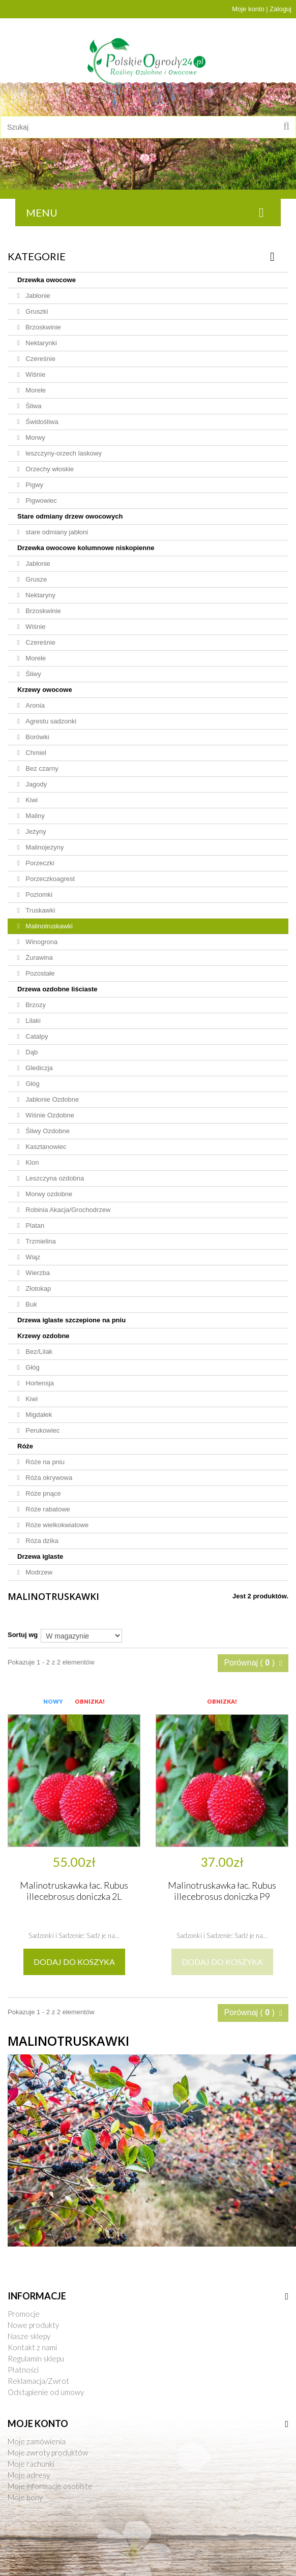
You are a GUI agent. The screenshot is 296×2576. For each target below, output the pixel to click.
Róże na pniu (44, 1462)
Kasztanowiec (45, 1146)
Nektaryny (39, 595)
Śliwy (32, 674)
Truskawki (39, 910)
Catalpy (36, 1036)
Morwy (34, 437)
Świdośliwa (41, 422)
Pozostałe (39, 973)
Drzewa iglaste (40, 1556)
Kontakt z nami (32, 2347)
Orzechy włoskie (49, 469)
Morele (35, 390)
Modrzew (38, 1572)
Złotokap (37, 1288)
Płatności (23, 2369)
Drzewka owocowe (46, 280)
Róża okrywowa (48, 1477)
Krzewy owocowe (44, 689)
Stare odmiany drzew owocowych (70, 516)
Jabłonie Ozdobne (51, 1099)
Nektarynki (40, 343)
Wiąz (32, 1257)
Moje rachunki (31, 2463)
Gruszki (36, 311)
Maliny (34, 816)
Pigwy (33, 485)
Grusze (35, 579)
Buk (30, 1304)
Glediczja (38, 1068)
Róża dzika (41, 1540)
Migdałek (38, 1414)
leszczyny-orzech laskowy (63, 453)
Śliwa (33, 406)
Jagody (35, 784)
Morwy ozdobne (48, 1194)
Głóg (32, 1083)
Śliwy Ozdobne (47, 1131)
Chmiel (35, 752)
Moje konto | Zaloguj (261, 9)
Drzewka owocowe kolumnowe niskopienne (85, 548)
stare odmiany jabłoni (56, 532)
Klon (31, 1162)
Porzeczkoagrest (49, 879)
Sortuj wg (23, 1635)
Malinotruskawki (48, 926)
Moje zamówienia (37, 2441)
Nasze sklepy (29, 2336)
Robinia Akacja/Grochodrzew (67, 1210)
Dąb (31, 1052)
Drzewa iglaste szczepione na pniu (71, 1320)
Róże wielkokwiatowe (56, 1525)
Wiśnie (35, 374)
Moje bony (25, 2497)
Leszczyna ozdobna (54, 1178)
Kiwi (31, 800)
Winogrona (40, 942)
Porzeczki (39, 863)
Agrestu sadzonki (50, 721)
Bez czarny (41, 768)
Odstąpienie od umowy (46, 2392)
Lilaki (32, 1020)
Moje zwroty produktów (48, 2452)
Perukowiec (42, 1430)
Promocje (24, 2313)
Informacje (37, 2295)
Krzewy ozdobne (43, 1336)
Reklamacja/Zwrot (38, 2380)
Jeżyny (35, 831)
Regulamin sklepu (36, 2358)
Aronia (34, 705)
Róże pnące (42, 1493)
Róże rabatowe (47, 1509)
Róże (25, 1446)
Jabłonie (37, 295)
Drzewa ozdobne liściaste (57, 989)
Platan (34, 1225)
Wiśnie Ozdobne (49, 1115)
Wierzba (37, 1273)
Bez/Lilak (38, 1351)
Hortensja (39, 1383)
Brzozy (35, 1005)
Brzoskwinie (42, 327)
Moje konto (38, 2423)
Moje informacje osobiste (50, 2486)
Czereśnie (39, 358)
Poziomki (38, 894)
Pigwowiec (40, 500)
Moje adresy (29, 2474)
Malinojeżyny (44, 847)
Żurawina (38, 957)
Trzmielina (40, 1241)
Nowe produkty (33, 2324)
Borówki (36, 737)
